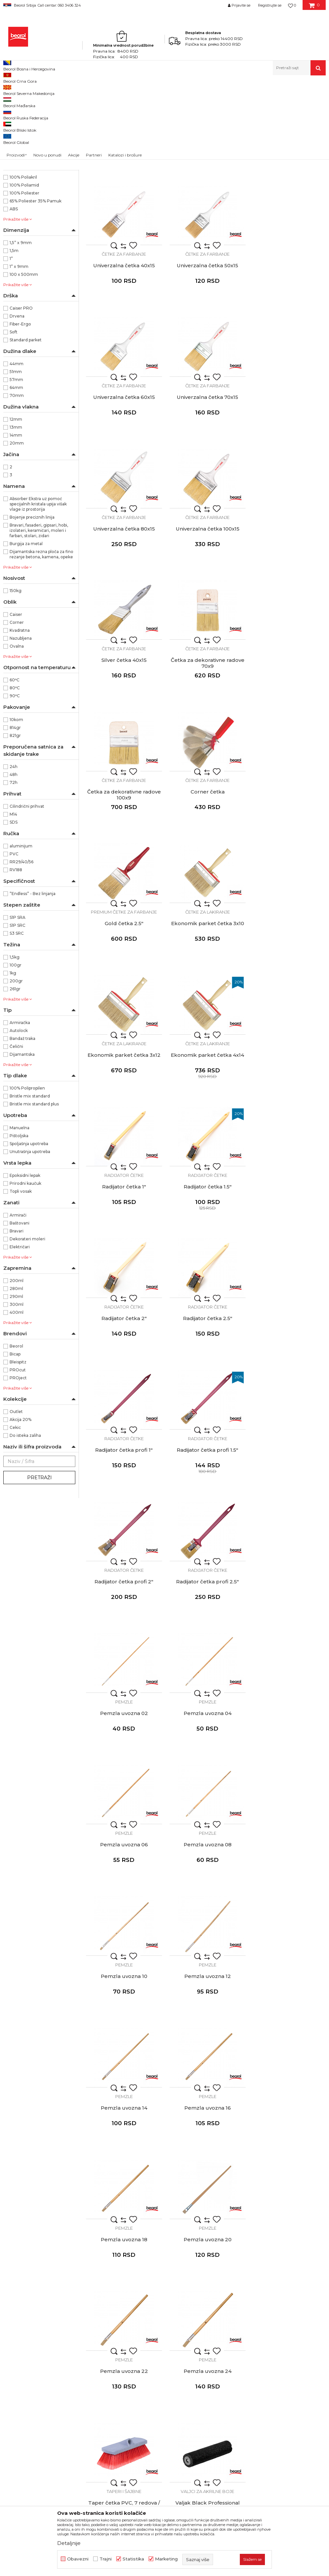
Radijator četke (205, 858)
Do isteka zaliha (25, 1520)
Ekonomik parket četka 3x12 (287, 739)
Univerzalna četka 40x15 (288, 218)
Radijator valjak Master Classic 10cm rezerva (288, 2176)
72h (14, 867)
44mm (16, 449)
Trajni (105, 2558)
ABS (14, 294)
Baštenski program (25, 163)
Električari (20, 1332)
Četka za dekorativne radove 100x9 (205, 612)
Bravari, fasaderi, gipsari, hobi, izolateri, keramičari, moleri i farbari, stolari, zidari (39, 615)
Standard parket (26, 425)
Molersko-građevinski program (34, 120)
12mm (16, 504)
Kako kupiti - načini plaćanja (268, 2321)
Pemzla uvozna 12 (288, 1391)
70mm (17, 480)
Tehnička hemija (23, 147)
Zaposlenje (152, 2321)
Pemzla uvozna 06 (288, 1261)
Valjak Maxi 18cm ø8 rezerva (288, 2042)
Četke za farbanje (123, 206)
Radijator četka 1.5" (288, 870)
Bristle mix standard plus (34, 1189)
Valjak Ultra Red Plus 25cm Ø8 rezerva (123, 2045)
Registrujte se (269, 5)
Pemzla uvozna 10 (205, 1391)
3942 (18, 204)
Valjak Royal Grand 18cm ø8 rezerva (205, 2045)
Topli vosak (21, 1276)
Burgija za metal (26, 628)
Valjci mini (205, 2161)
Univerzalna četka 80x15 (123, 479)
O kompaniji (154, 2294)
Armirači (18, 1300)
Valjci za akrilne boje (206, 1770)
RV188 (16, 955)
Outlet (16, 1496)
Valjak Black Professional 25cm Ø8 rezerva (205, 1785)
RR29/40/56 (21, 947)
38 (16, 196)
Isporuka (246, 2331)
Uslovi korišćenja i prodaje (266, 2294)
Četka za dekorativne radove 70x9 (123, 612)
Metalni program (24, 131)
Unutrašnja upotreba (30, 1236)
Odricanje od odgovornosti (267, 2303)
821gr (15, 820)
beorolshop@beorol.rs (64, 2323)
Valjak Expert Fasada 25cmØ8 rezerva (288, 1915)
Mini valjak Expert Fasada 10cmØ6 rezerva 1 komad (205, 2176)
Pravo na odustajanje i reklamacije (275, 2340)
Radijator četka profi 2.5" (288, 1130)
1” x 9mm (19, 351)
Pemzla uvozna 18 (288, 1521)
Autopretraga (214, 100)
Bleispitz (18, 1447)
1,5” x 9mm (21, 327)
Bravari (16, 1316)
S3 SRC (17, 1018)
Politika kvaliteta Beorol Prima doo (180, 2303)
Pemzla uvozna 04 (206, 1261)
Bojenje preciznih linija (32, 602)
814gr (15, 812)
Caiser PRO (21, 393)
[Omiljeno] (292, 5)
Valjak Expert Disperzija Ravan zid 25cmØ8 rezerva (287, 1785)
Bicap (15, 1439)
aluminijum (21, 931)
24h (14, 851)
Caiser (16, 699)
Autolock (19, 1115)
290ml (16, 1381)
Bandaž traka (22, 1123)
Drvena (17, 401)
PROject (18, 1463)
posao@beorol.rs (58, 2403)
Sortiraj (244, 100)
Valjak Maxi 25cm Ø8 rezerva (124, 2173)
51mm (16, 456)
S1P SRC (17, 1010)
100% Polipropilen (27, 1173)
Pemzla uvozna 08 (123, 1391)
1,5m (14, 335)
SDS (14, 907)
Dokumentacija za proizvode (173, 2349)
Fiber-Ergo (20, 409)
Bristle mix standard (30, 1181)
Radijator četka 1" (206, 870)
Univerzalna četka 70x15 (288, 348)
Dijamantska (22, 1139)
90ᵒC (15, 781)
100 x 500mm (24, 359)
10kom (16, 804)
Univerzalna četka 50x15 (123, 348)
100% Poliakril (23, 262)
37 (52, 189)
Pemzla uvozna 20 (123, 1651)
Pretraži (39, 1563)
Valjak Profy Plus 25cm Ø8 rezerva (205, 1915)
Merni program (22, 139)
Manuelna (19, 1213)
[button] (299, 68)
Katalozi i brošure (160, 2340)
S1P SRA (17, 1002)
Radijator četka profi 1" (288, 1000)
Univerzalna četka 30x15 (206, 218)
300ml (16, 1389)
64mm (16, 472)
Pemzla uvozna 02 (123, 1261)
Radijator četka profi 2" (205, 1130)
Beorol (9, 89)
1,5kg (14, 1042)
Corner (17, 707)
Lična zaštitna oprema (29, 155)
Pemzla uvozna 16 (205, 1521)
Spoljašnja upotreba (29, 1228)
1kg (13, 1058)
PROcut (18, 1455)
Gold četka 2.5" (123, 739)
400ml (16, 1397)
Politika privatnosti (258, 2312)
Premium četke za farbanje (124, 727)
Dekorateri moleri (27, 1324)
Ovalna (17, 731)
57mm (16, 464)
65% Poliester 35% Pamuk (35, 286)
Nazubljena (21, 723)
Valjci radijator (288, 2161)
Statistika (133, 2558)
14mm (16, 520)
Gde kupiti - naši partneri (168, 2331)
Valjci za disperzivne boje (288, 1770)
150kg (15, 675)
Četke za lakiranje (205, 727)
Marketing (166, 2558)
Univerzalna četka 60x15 (206, 348)
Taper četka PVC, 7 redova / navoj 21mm (123, 1785)
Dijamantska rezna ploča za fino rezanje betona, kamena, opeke (41, 639)
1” (11, 343)
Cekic (15, 1512)
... (204, 2228)
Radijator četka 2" (123, 1000)
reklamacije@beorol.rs (64, 2363)
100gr (15, 1050)
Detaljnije (69, 2543)
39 (52, 196)
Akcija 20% (20, 1504)
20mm (17, 528)
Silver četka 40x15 (288, 479)
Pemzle (123, 1249)
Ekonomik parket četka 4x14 (123, 870)
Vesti (146, 2312)
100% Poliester (24, 278)
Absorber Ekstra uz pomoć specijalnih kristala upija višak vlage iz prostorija (38, 589)
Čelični (16, 1131)
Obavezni (78, 2558)
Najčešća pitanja (255, 2349)
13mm (16, 512)
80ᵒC (15, 773)
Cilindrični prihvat (27, 891)
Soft (14, 417)
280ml (16, 1373)
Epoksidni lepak (25, 1260)
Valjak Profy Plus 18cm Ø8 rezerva (123, 1915)
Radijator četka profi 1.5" (123, 1130)
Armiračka (20, 1107)
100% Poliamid (24, 270)
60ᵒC (14, 765)
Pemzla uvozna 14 (123, 1521)
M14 (13, 899)
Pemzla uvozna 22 (206, 1651)
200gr (16, 1066)
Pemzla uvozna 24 (288, 1651)
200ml (16, 1365)
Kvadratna (20, 715)
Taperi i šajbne (123, 1770)
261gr (15, 1074)
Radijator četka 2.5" (205, 1000)
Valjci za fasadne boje (288, 1900)
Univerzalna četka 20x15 (123, 218)
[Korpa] (314, 7)
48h (14, 859)
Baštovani (19, 1308)
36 (15, 189)
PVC (14, 939)
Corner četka (288, 609)
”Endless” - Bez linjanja (32, 978)
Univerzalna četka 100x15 (206, 479)
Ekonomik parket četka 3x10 (205, 739)
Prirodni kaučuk (25, 1268)
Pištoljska (19, 1221)
